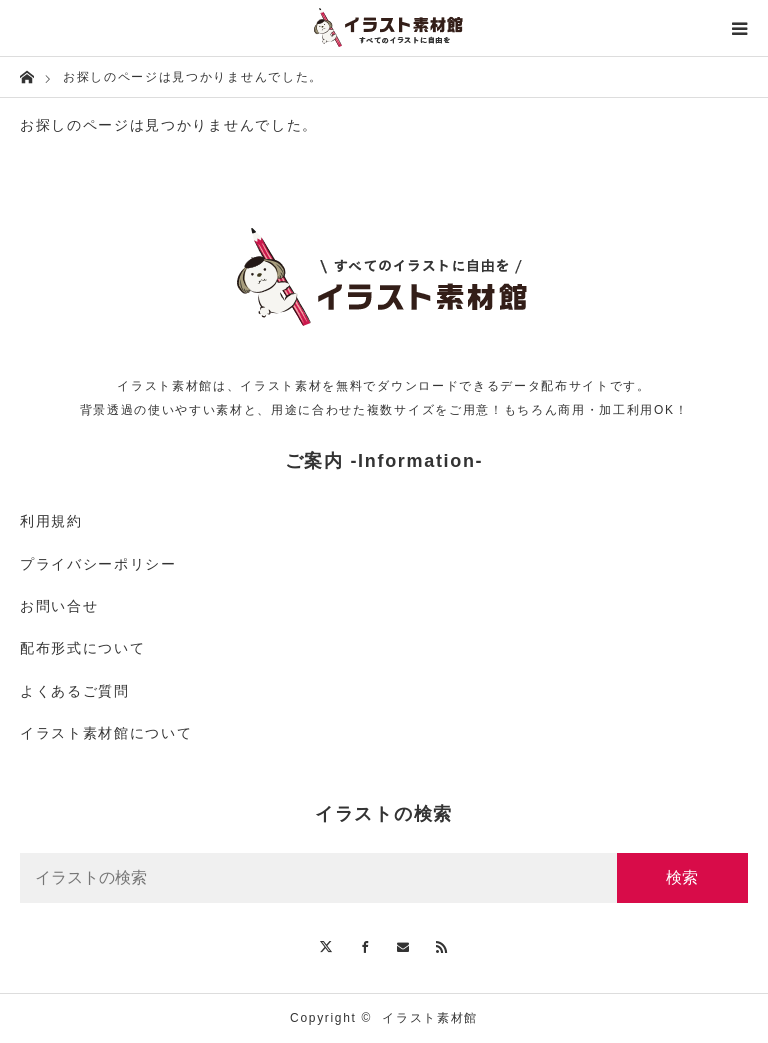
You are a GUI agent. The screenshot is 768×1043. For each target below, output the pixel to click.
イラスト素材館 (430, 1018)
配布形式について (82, 648)
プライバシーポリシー (98, 564)
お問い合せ (59, 606)
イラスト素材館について (106, 733)
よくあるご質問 (75, 691)
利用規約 (51, 521)
